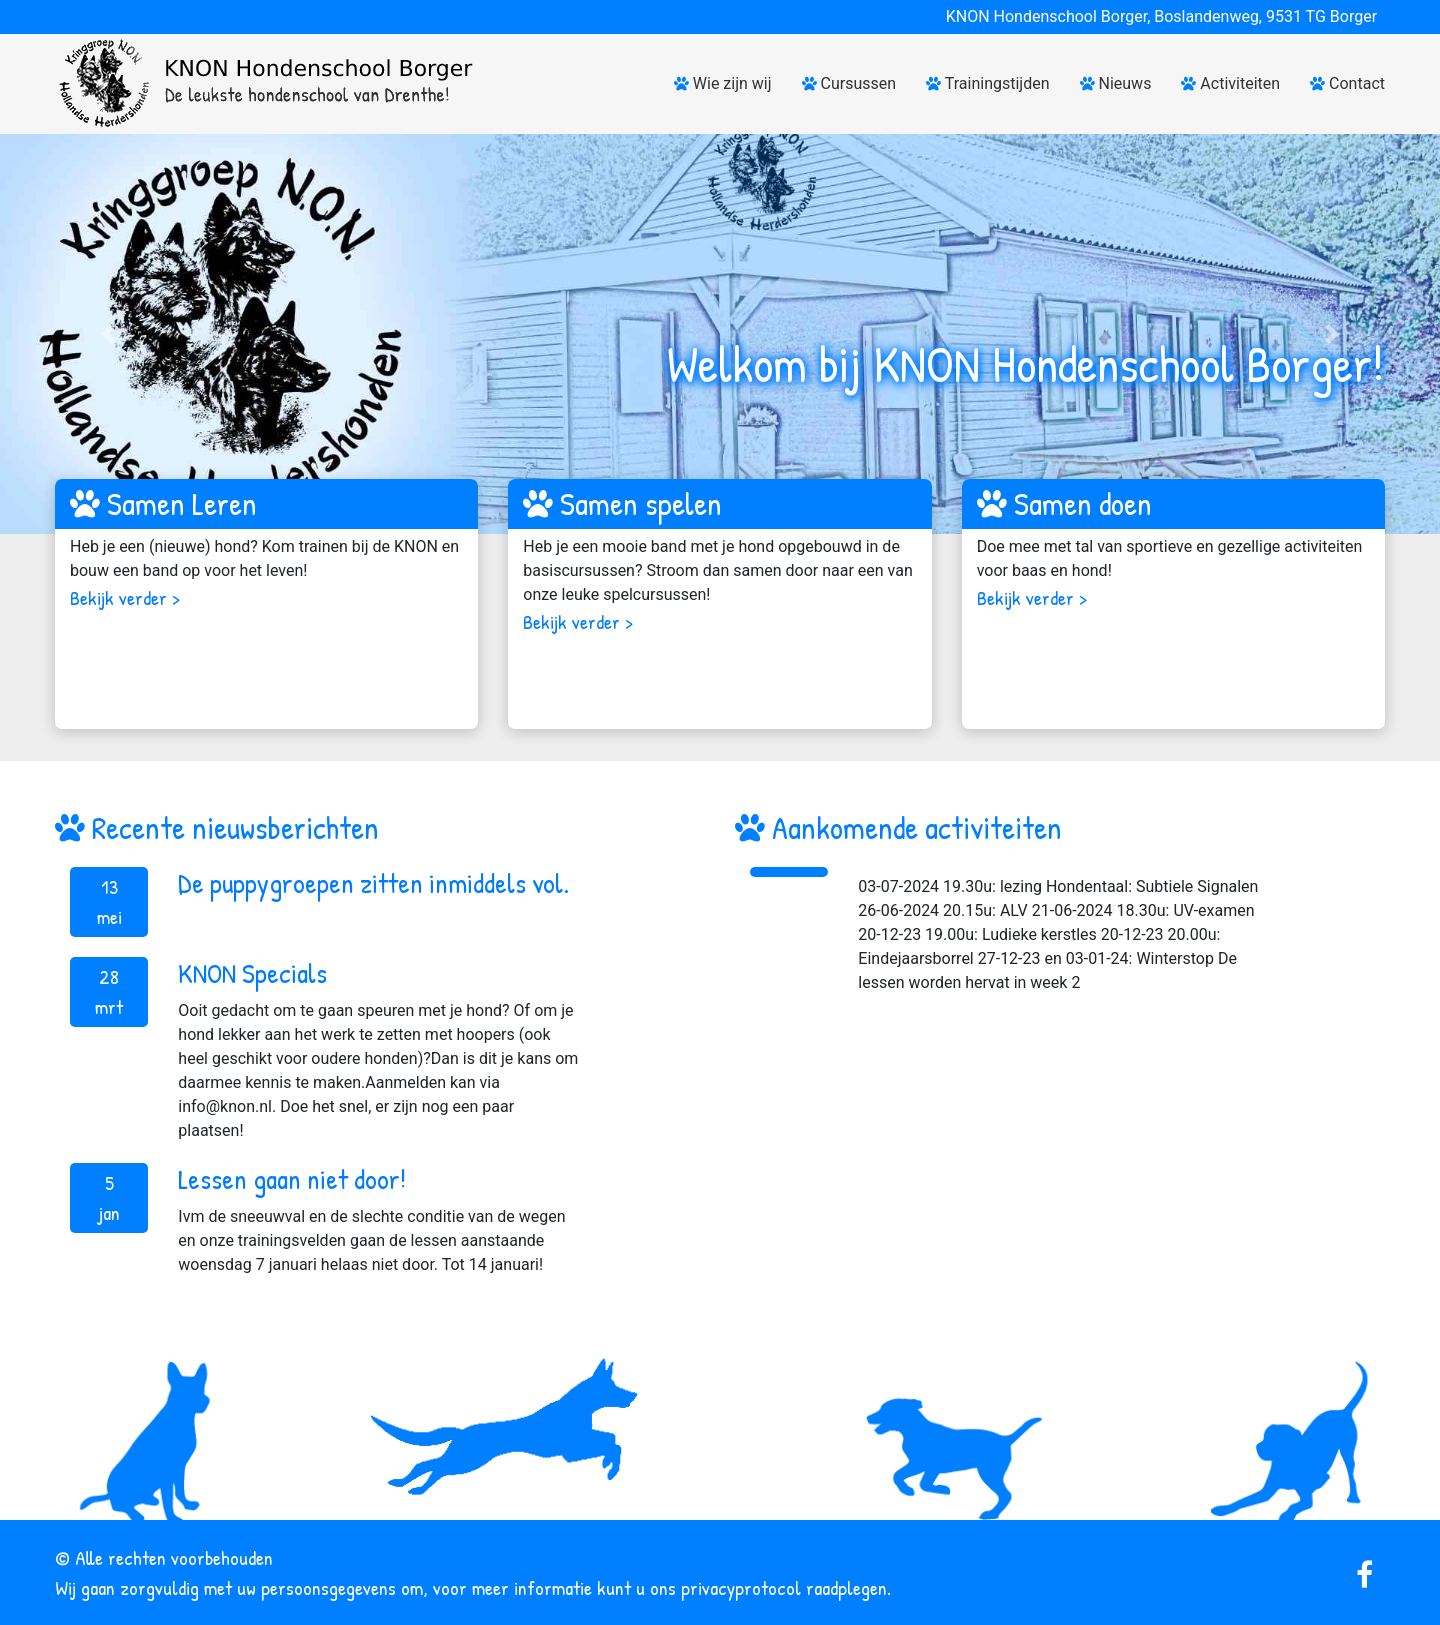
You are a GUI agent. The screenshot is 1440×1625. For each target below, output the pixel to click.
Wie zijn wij (723, 83)
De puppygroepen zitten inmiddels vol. (373, 883)
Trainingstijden (987, 83)
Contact (1347, 83)
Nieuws (1116, 83)
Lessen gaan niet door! (292, 1179)
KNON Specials (252, 973)
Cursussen (849, 83)
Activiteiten (1230, 83)
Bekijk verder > (125, 597)
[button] (108, 334)
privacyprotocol (741, 1587)
